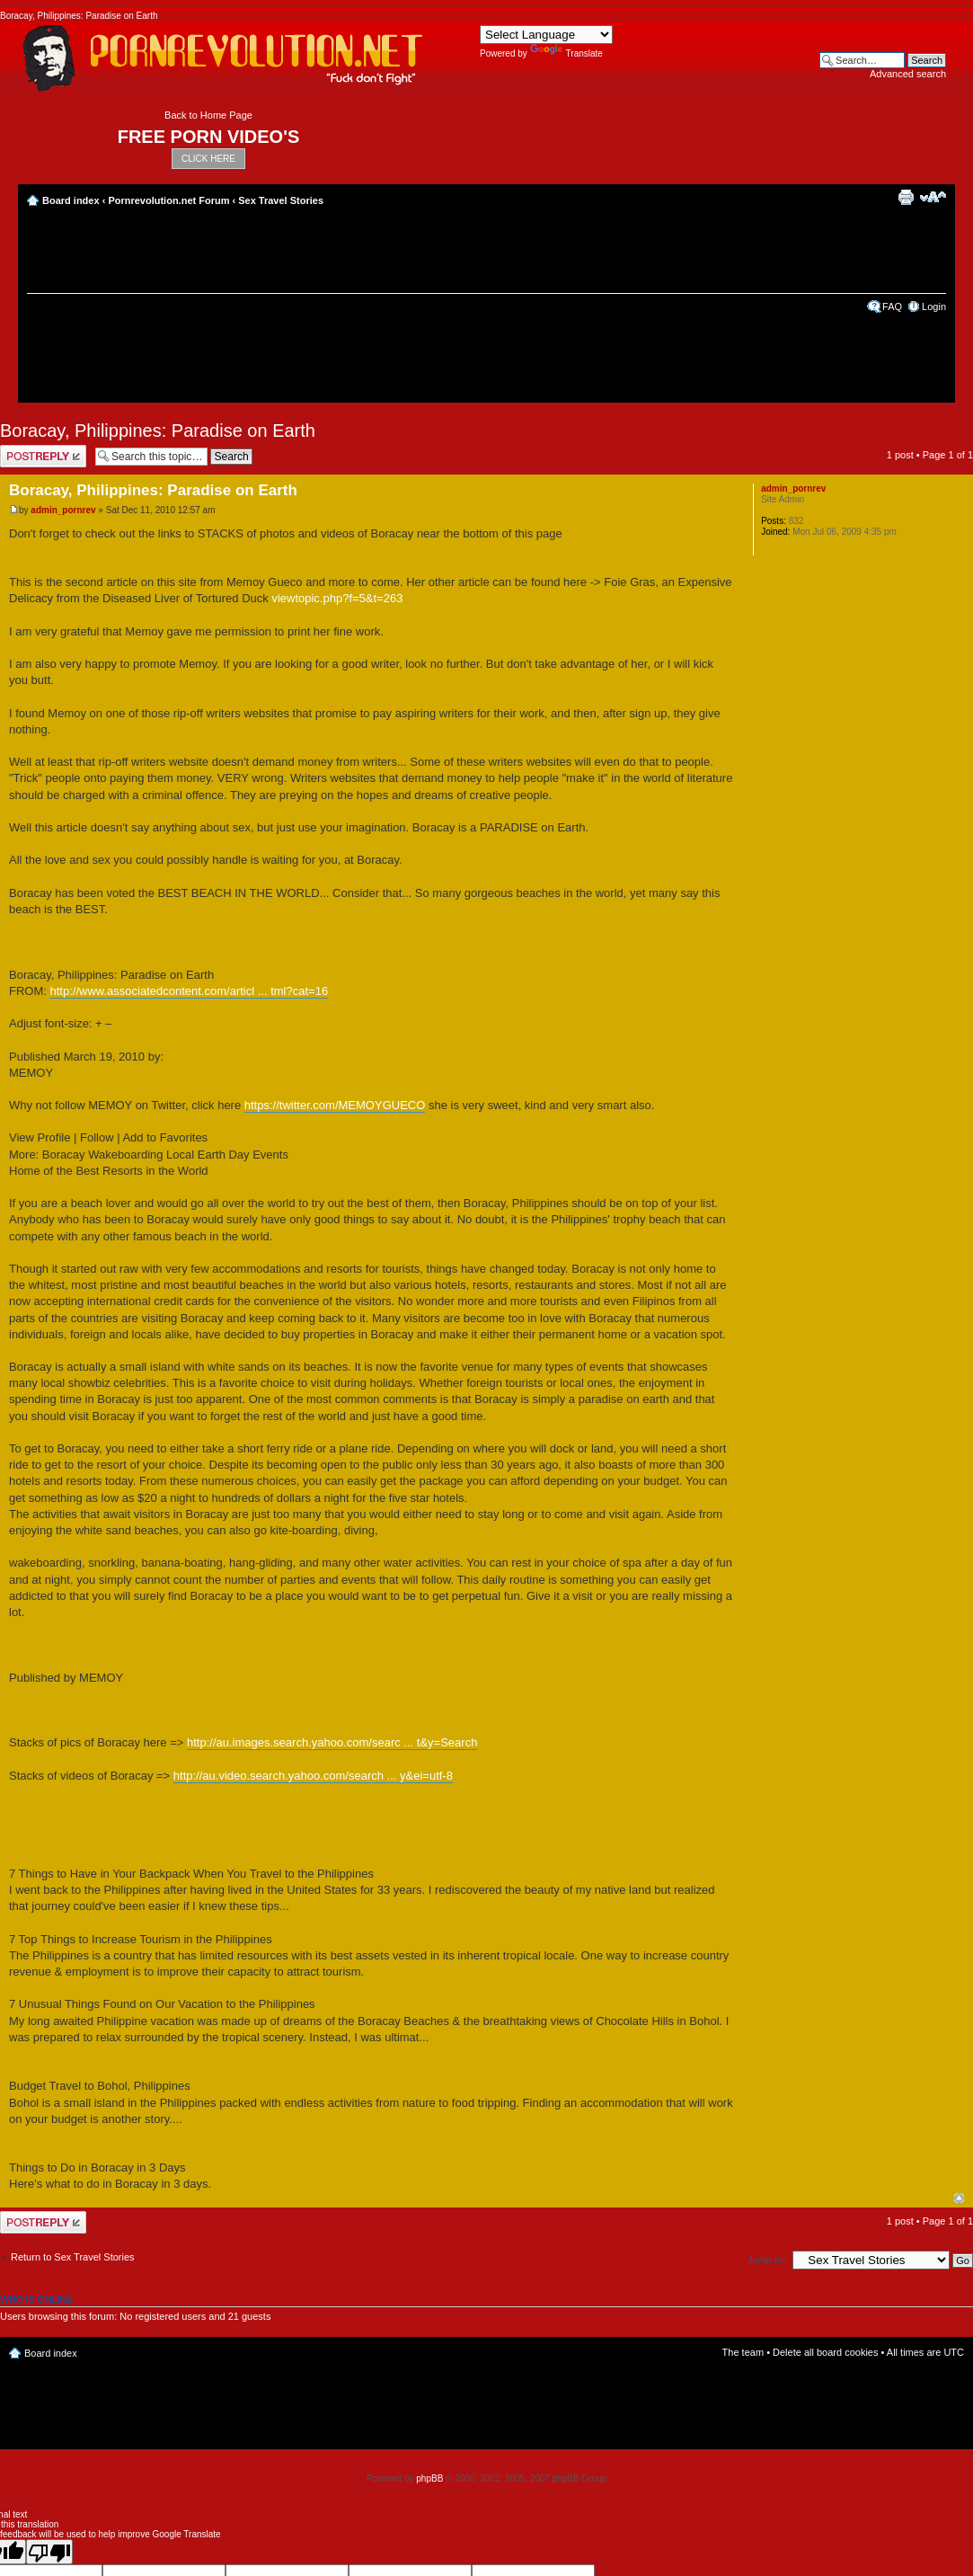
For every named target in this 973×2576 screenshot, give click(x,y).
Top (959, 2198)
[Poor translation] (49, 2551)
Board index (71, 200)
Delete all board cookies (825, 2352)
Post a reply (43, 456)
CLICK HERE (208, 159)
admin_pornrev (63, 510)
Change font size (933, 197)
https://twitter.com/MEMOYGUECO (335, 1105)
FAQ (892, 306)
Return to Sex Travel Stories (73, 2257)
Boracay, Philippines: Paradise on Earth (157, 430)
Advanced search (908, 73)
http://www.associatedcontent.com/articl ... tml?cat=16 (189, 991)
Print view (906, 197)
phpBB (429, 2478)
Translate (566, 53)
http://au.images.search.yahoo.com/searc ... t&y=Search (332, 1742)
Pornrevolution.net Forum (168, 200)
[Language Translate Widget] (546, 34)
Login (934, 306)
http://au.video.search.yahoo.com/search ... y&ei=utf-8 (313, 1775)
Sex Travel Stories (280, 200)
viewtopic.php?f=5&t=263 (336, 598)
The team (743, 2352)
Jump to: (766, 2259)
